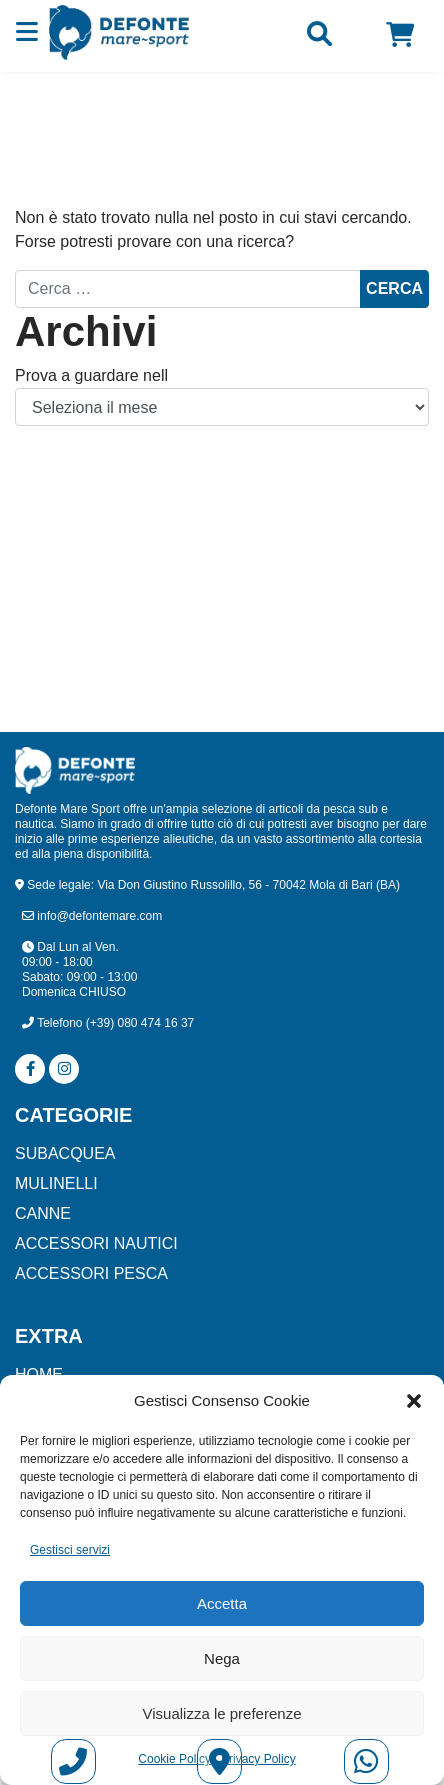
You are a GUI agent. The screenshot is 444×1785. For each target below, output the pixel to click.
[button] (414, 1401)
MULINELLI (56, 1183)
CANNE (43, 1213)
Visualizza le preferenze (222, 1713)
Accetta (222, 1603)
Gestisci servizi (70, 1550)
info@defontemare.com (92, 916)
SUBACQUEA (65, 1153)
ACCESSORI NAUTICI (96, 1243)
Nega (222, 1658)
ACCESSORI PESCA (91, 1273)
